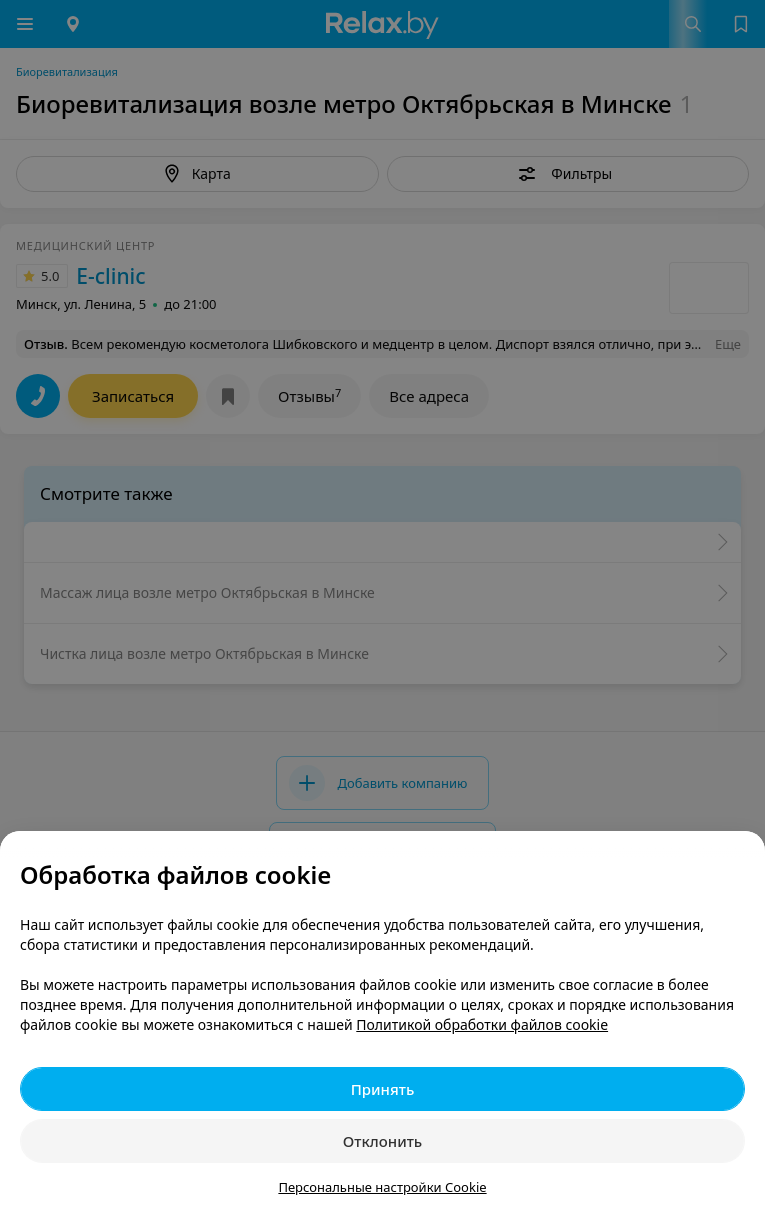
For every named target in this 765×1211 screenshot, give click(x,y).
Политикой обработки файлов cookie (482, 1024)
